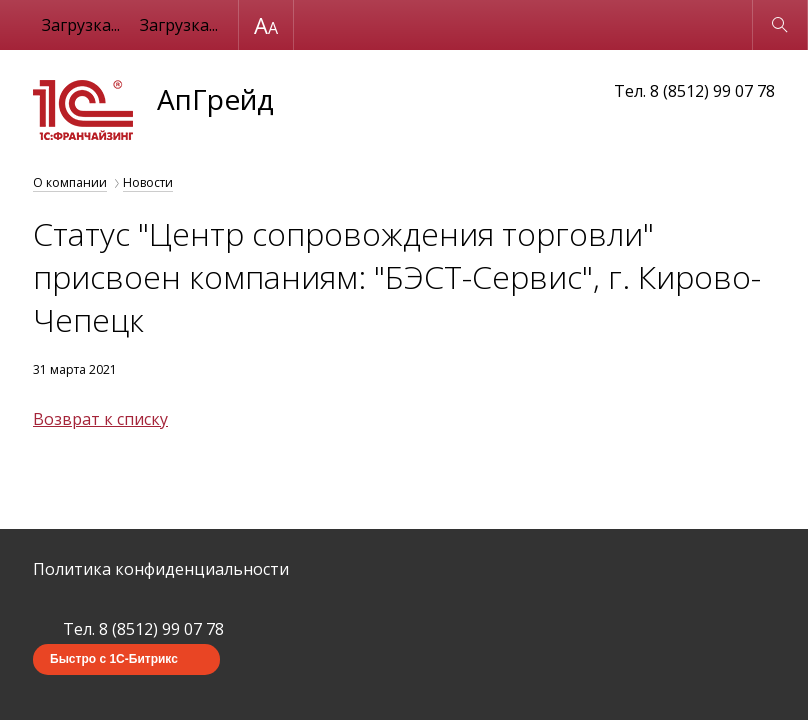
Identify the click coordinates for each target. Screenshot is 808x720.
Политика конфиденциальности (161, 569)
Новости (148, 182)
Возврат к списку (100, 419)
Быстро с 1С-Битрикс (114, 659)
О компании (70, 182)
